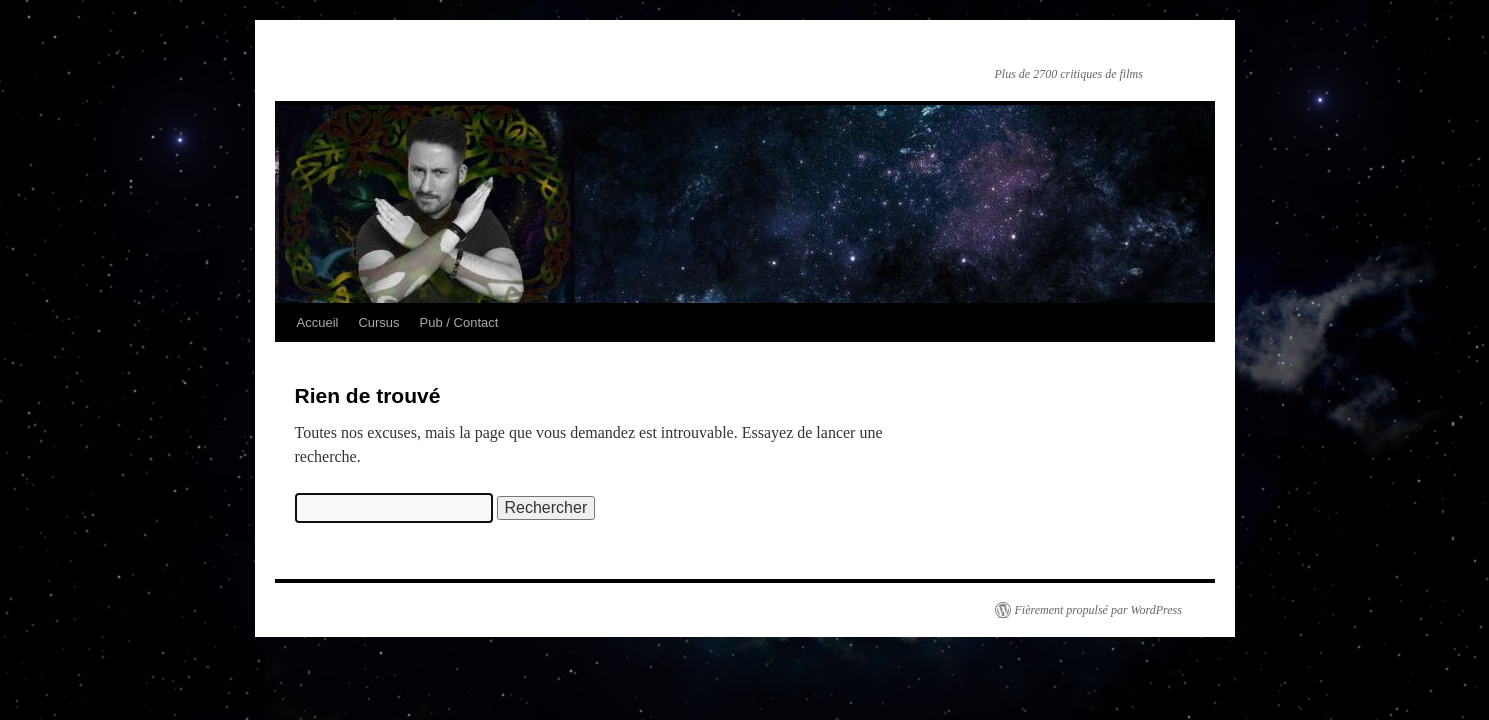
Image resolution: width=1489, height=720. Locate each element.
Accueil (318, 322)
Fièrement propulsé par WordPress (1098, 610)
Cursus (378, 322)
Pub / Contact (459, 322)
